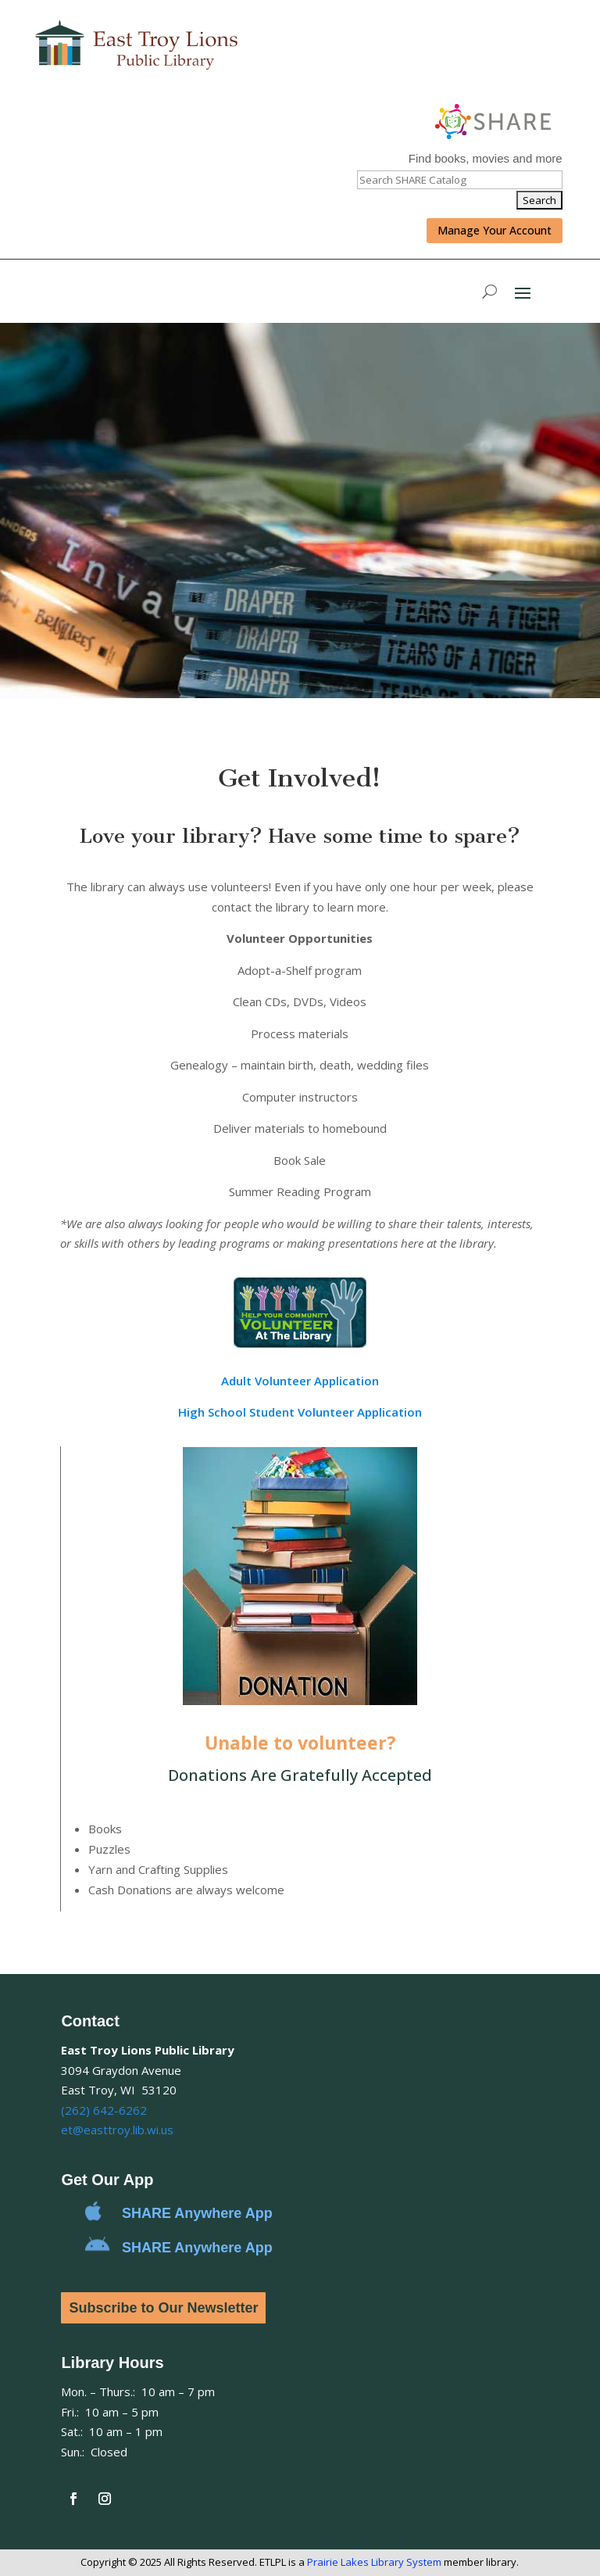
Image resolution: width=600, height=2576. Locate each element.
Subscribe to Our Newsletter (163, 2308)
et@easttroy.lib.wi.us (117, 2129)
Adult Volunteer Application (300, 1380)
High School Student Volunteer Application (300, 1412)
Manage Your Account (495, 230)
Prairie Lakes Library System (374, 2562)
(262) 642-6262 (104, 2110)
